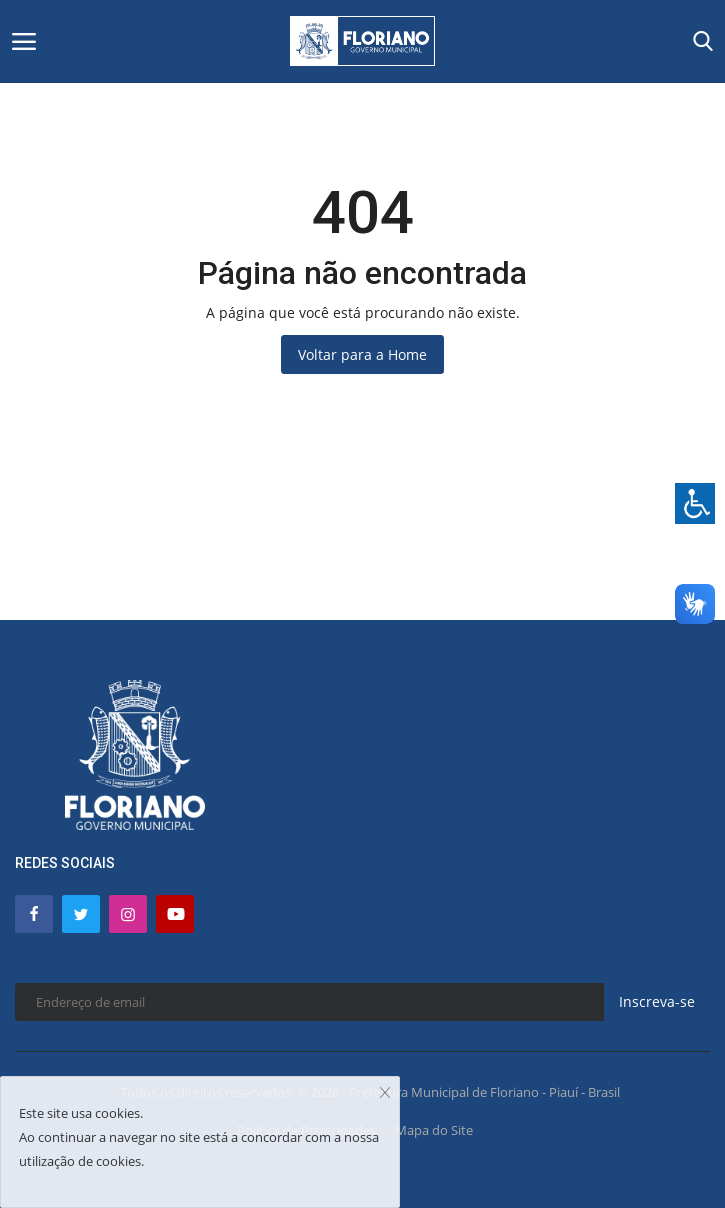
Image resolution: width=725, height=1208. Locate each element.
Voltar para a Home (362, 354)
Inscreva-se (657, 1001)
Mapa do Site (434, 1130)
